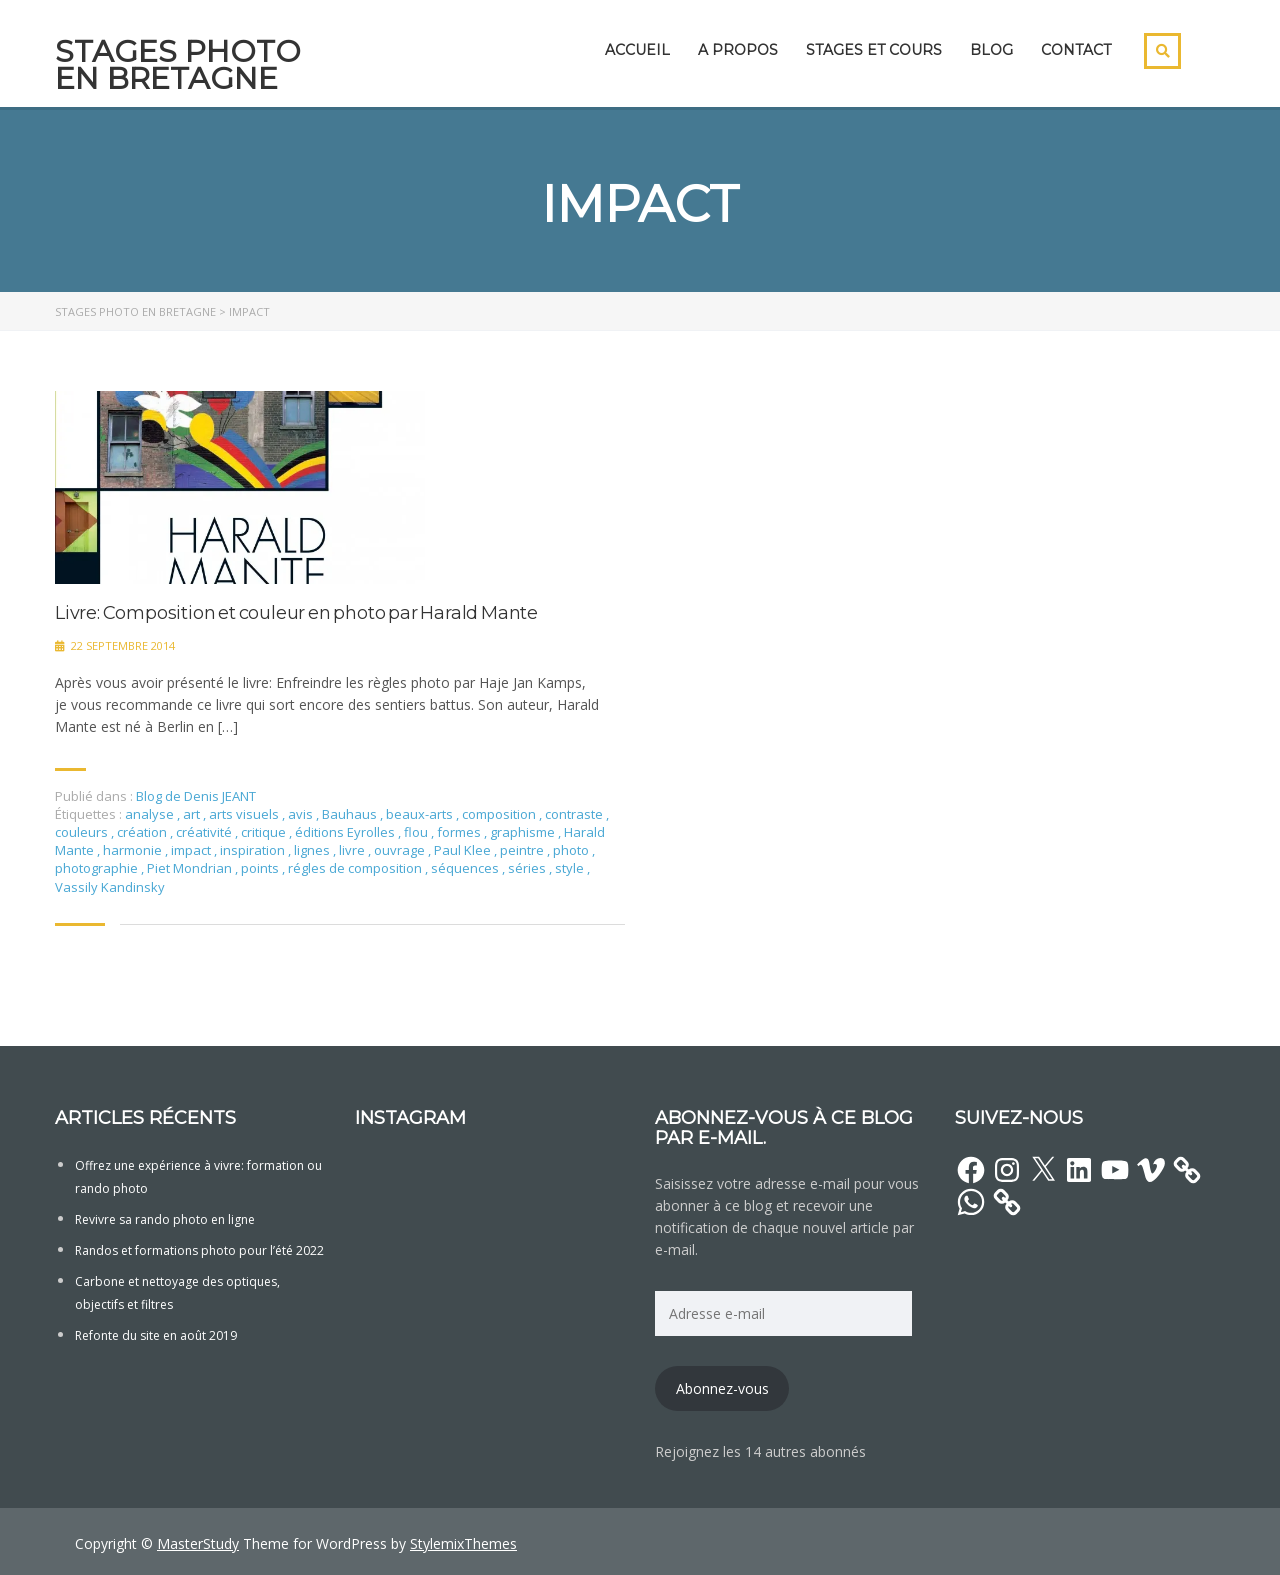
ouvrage (401, 850)
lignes (313, 850)
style (571, 868)
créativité (205, 832)
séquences (466, 868)
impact (192, 850)
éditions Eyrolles (346, 832)
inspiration (254, 850)
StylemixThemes (463, 1543)
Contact (1076, 50)
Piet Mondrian (191, 868)
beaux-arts (421, 814)
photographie (98, 868)
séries (528, 868)
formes (460, 832)
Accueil (637, 50)
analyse (151, 814)
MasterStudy (198, 1543)
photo (572, 850)
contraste (575, 814)
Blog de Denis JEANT (196, 796)
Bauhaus (351, 814)
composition (500, 814)
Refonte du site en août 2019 (156, 1335)
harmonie (134, 850)
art (193, 814)
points (261, 868)
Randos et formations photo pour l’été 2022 (199, 1250)
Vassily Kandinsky (110, 887)
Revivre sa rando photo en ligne (165, 1219)
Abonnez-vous (722, 1388)
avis (302, 814)
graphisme (524, 832)
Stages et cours (874, 50)
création (143, 832)
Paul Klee (464, 850)
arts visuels (245, 814)
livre (353, 850)
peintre (523, 850)
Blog (991, 50)
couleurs (83, 832)
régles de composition (356, 868)
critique (265, 832)
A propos (738, 50)
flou (417, 832)
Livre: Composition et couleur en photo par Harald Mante (296, 613)
